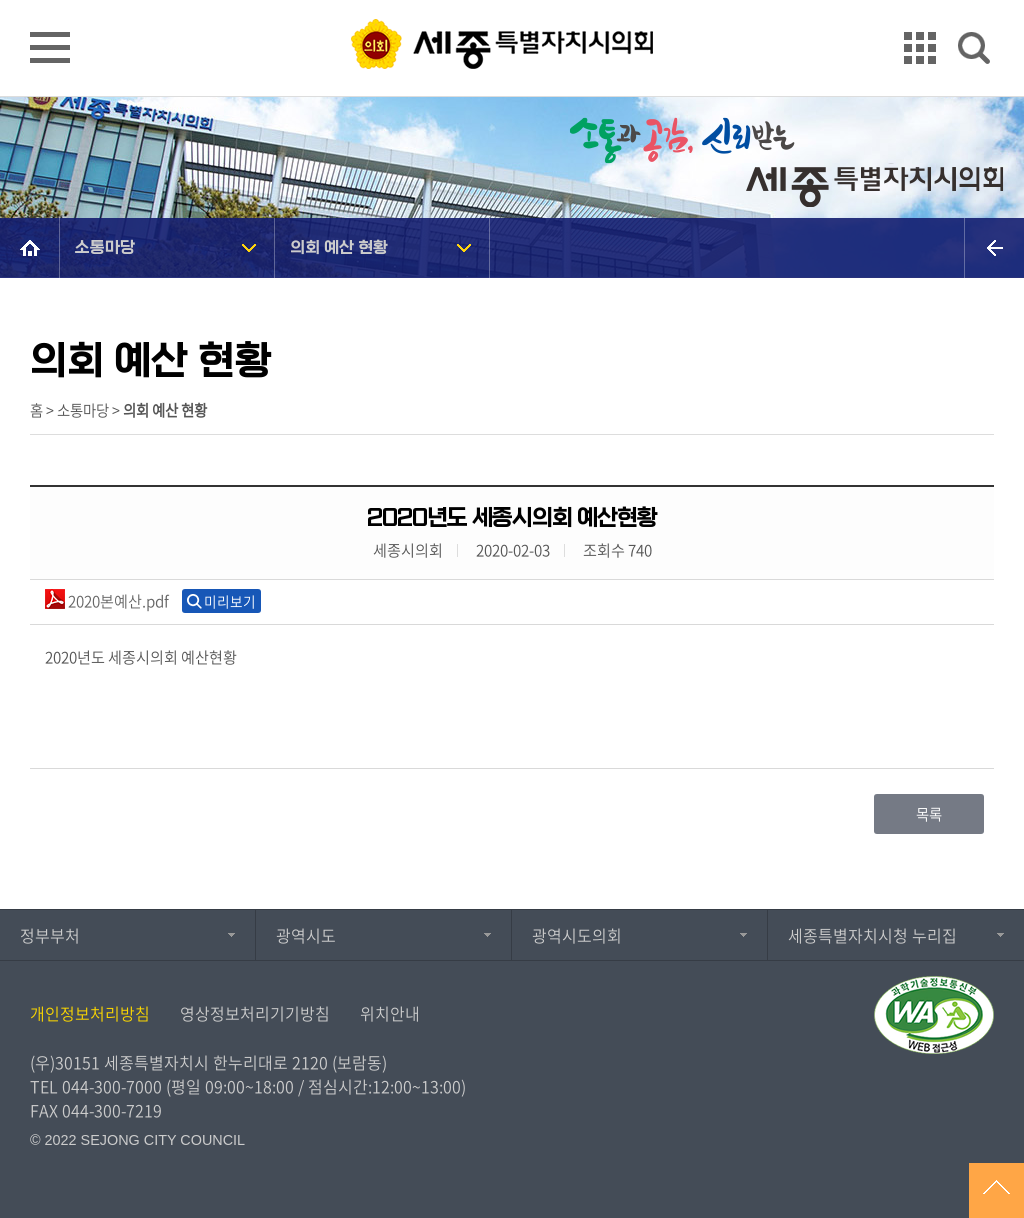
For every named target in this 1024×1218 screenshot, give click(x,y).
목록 (929, 814)
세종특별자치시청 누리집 (872, 935)
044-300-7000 (112, 1086)
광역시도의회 (577, 935)
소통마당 (105, 247)
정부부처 (50, 935)
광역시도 (306, 935)
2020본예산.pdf (107, 600)
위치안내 (390, 1013)
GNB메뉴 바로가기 (512, 1)
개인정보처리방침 (90, 1013)
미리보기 (230, 601)
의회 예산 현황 (339, 247)
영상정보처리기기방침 (255, 1013)
